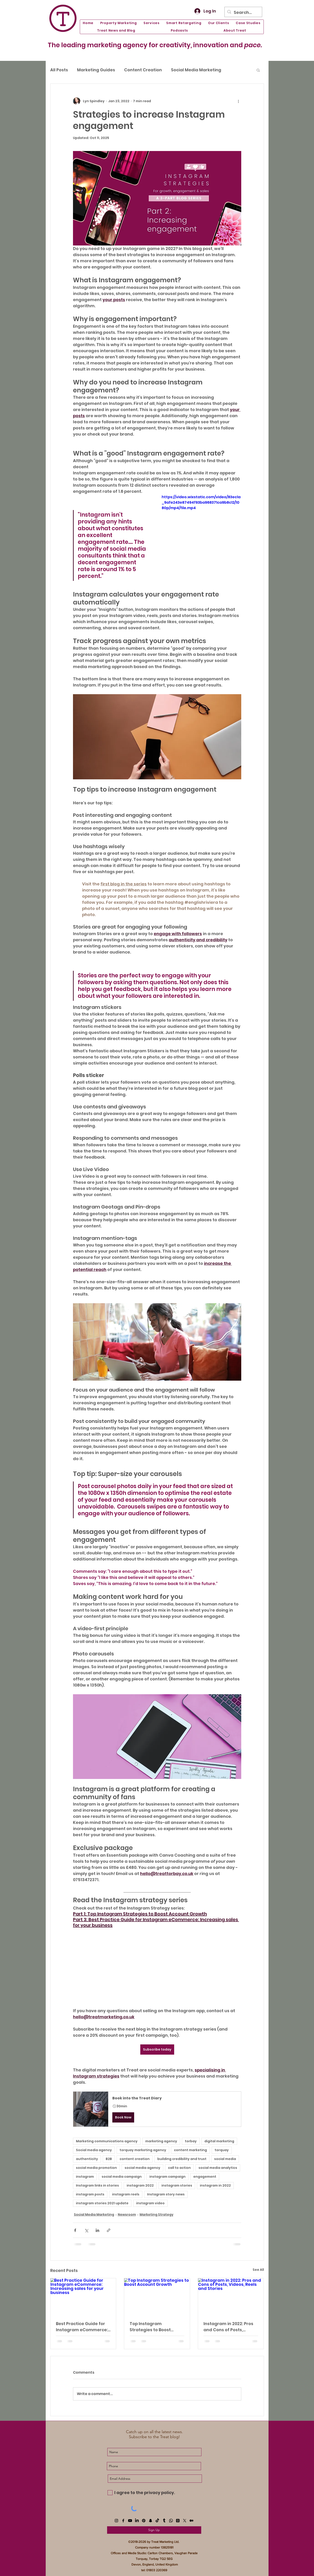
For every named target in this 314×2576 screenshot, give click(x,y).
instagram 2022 (140, 2185)
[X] (184, 2520)
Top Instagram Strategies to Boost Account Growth (150, 2327)
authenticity (87, 2159)
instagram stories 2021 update (102, 2203)
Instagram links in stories (97, 2185)
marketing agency (161, 2141)
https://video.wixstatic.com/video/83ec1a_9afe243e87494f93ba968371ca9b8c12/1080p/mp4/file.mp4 (201, 502)
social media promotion (96, 2167)
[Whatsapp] (171, 2520)
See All (258, 2269)
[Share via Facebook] (75, 2230)
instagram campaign (167, 2176)
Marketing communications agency (107, 2141)
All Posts (59, 70)
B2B (109, 2159)
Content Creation (143, 70)
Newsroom (127, 2214)
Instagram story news (166, 2194)
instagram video (150, 2203)
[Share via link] (108, 2230)
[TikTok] (157, 2520)
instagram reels (125, 2194)
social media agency (142, 2167)
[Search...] (243, 12)
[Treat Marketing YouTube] (130, 2520)
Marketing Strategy (156, 2214)
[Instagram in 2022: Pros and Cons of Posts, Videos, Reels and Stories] (231, 2296)
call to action (179, 2167)
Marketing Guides (96, 70)
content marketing (190, 2150)
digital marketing (219, 2141)
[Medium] (191, 2520)
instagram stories (176, 2185)
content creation (135, 2159)
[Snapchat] (150, 2520)
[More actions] (238, 101)
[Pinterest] (143, 2520)
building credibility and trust (181, 2159)
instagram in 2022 (215, 2185)
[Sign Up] (154, 2530)
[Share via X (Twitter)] (86, 2230)
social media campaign (122, 2176)
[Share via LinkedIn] (97, 2230)
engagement (204, 2176)
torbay (191, 2141)
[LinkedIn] (137, 2520)
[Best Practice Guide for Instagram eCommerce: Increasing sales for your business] (83, 2296)
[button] (151, 23)
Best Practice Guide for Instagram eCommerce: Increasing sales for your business (82, 2327)
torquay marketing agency (143, 2150)
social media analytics (217, 2167)
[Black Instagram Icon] (116, 2520)
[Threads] (178, 2520)
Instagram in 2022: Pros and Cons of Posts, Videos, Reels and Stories (230, 2327)
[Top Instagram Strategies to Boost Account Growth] (157, 2296)
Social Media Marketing (196, 70)
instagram (85, 2176)
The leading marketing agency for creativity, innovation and (155, 45)
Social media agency (94, 2150)
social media (225, 2159)
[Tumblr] (164, 2520)
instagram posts (90, 2194)
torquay (222, 2150)
